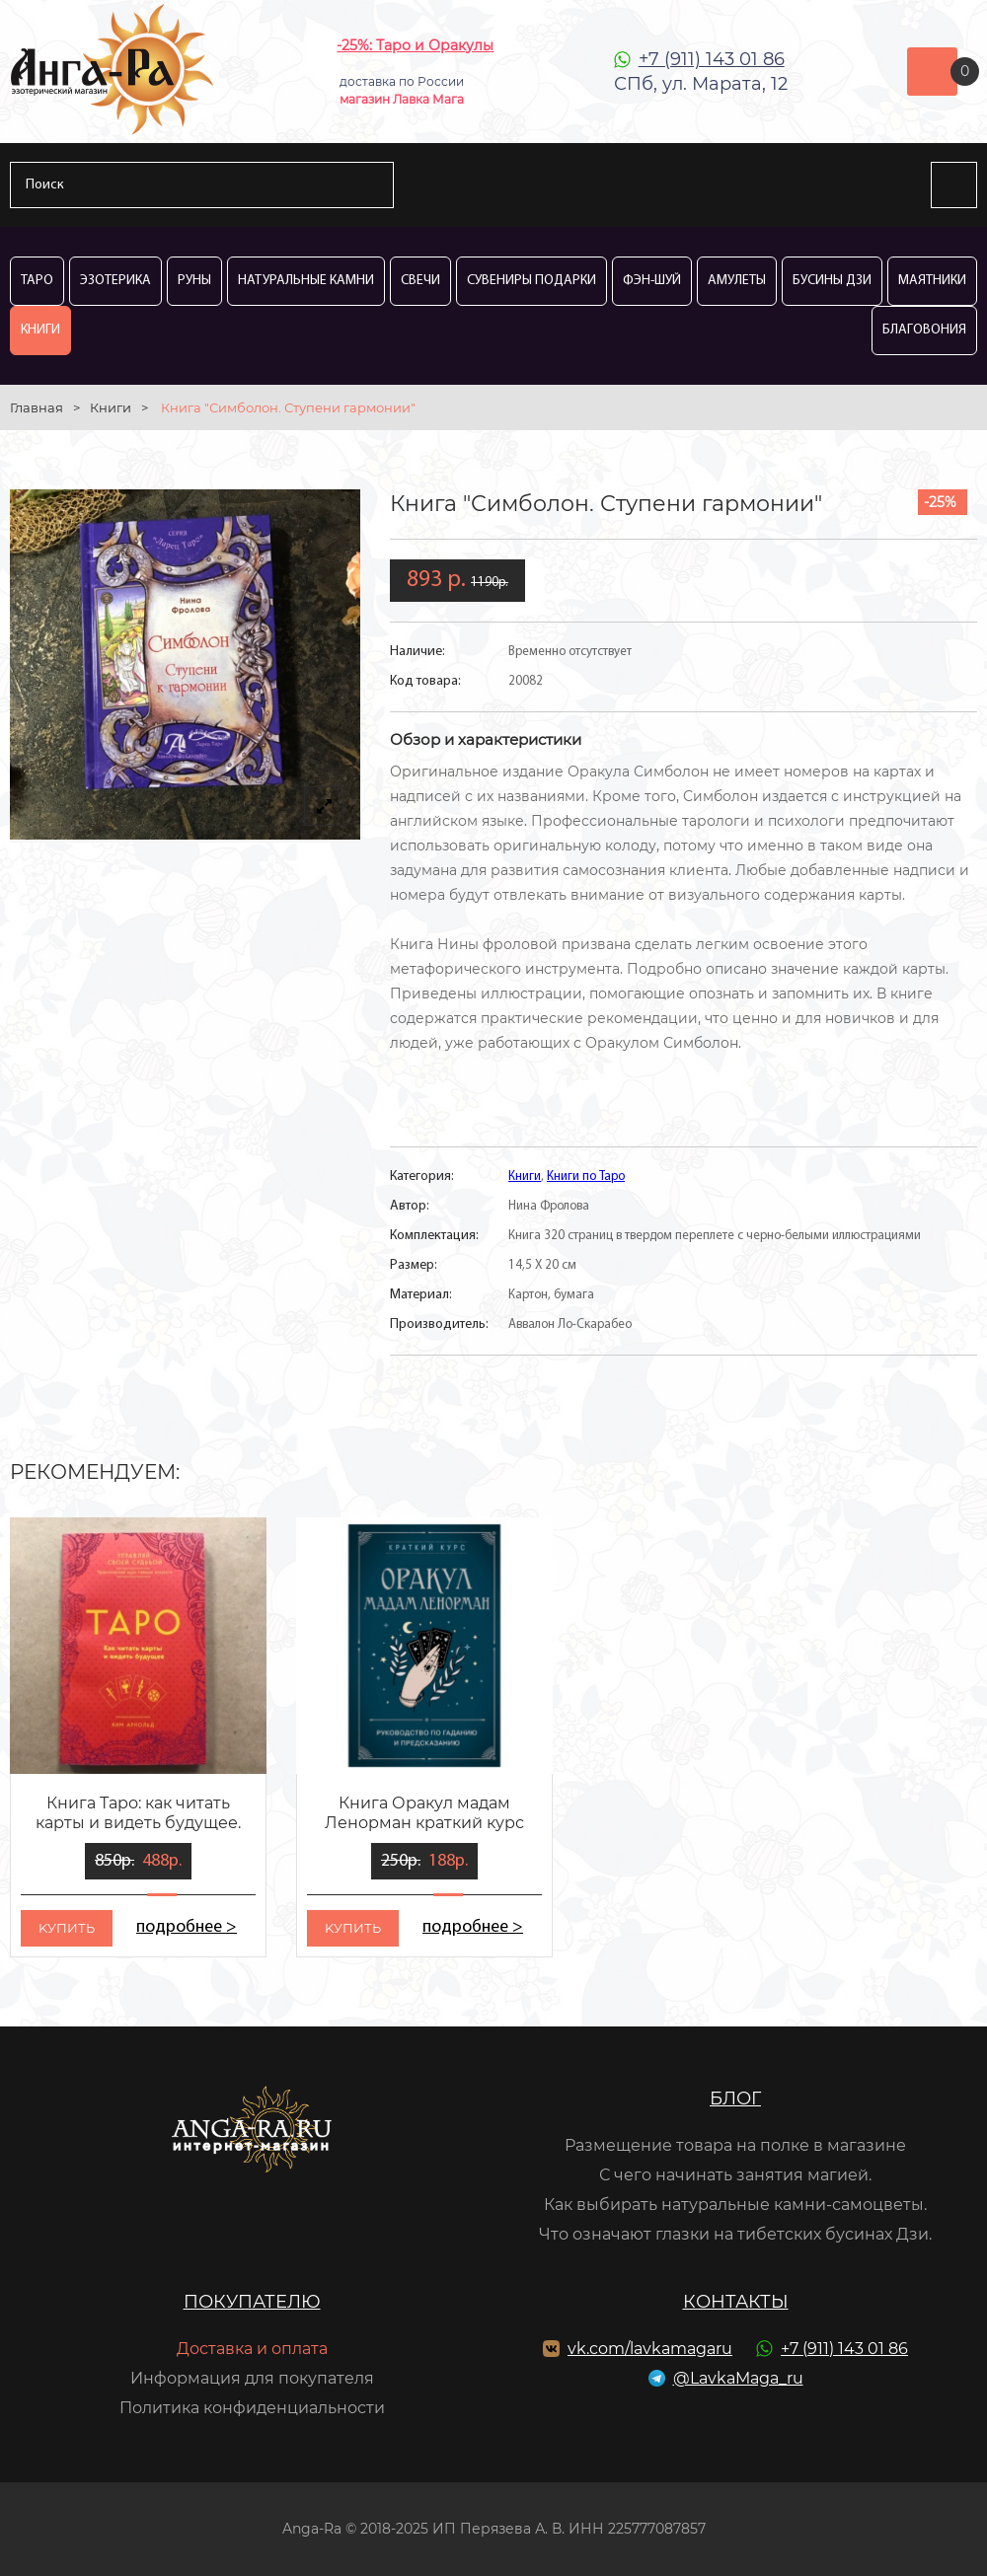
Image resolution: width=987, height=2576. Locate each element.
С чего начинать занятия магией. (735, 2175)
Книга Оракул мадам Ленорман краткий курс (424, 1813)
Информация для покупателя (252, 2378)
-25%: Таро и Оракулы (415, 45)
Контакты (736, 2302)
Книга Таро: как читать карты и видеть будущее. (138, 1813)
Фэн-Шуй (652, 280)
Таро (37, 280)
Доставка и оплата (252, 2348)
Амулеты (737, 280)
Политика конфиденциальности (252, 2407)
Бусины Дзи (832, 280)
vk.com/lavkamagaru (650, 2348)
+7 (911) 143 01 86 (712, 59)
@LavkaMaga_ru (738, 2378)
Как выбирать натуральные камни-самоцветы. (735, 2204)
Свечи (420, 280)
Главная (36, 407)
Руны (194, 280)
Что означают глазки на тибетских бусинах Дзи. (735, 2234)
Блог (735, 2098)
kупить (66, 1928)
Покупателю (252, 2302)
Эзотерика (115, 280)
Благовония (924, 330)
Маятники (932, 280)
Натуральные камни (306, 280)
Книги (40, 330)
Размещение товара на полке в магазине (735, 2145)
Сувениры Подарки (531, 280)
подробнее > (186, 1927)
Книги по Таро (586, 1176)
